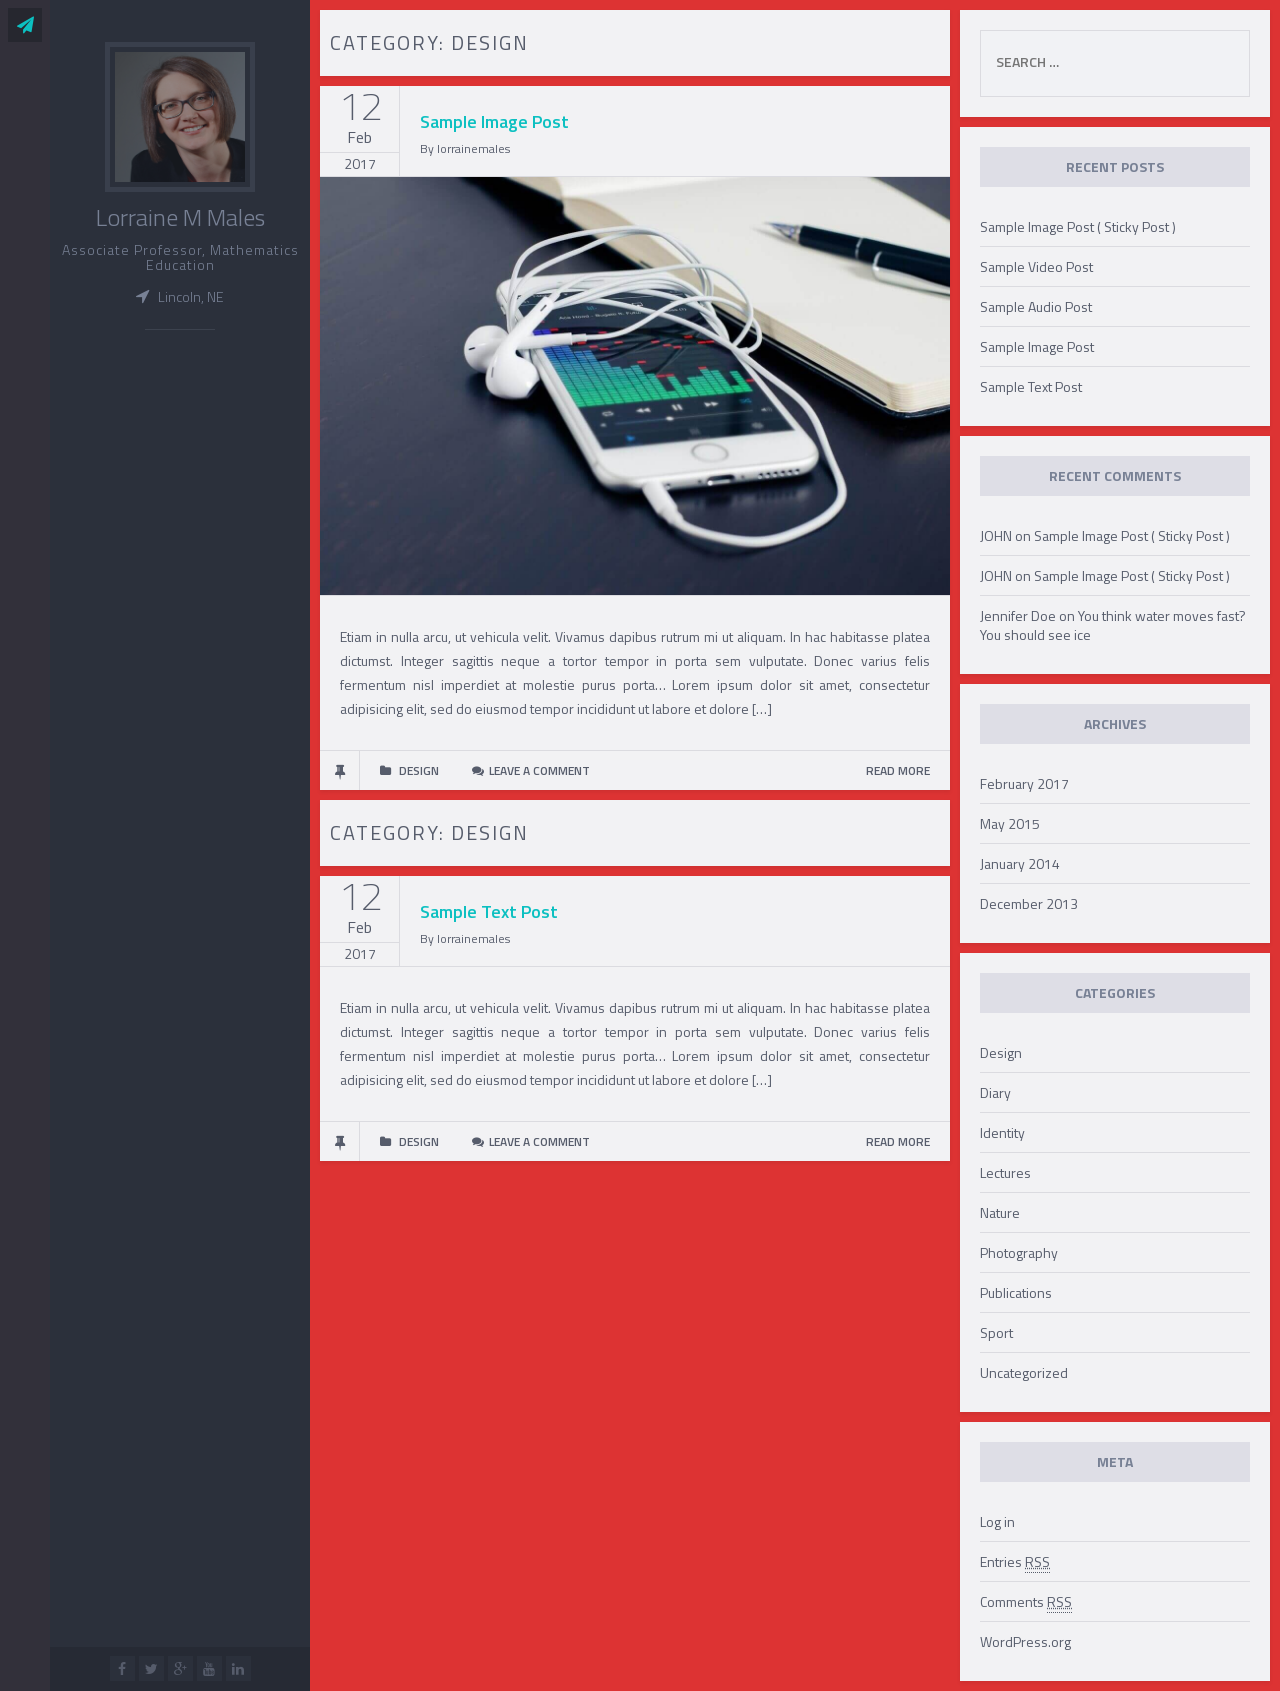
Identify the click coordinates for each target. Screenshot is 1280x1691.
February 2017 (1024, 783)
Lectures (1005, 1172)
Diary (995, 1092)
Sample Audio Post (1036, 306)
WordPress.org (1025, 1641)
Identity (1002, 1132)
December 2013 (1029, 903)
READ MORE (898, 770)
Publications (1016, 1292)
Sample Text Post (489, 911)
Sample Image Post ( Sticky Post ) (1078, 226)
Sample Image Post (494, 121)
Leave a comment (539, 770)
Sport (996, 1332)
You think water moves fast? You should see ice (1113, 625)
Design (1001, 1052)
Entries (1015, 1562)
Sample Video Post (1036, 266)
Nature (1000, 1212)
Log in (997, 1521)
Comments (1026, 1602)
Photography (1019, 1252)
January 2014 (1020, 863)
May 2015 (1010, 823)
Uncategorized (1024, 1372)
